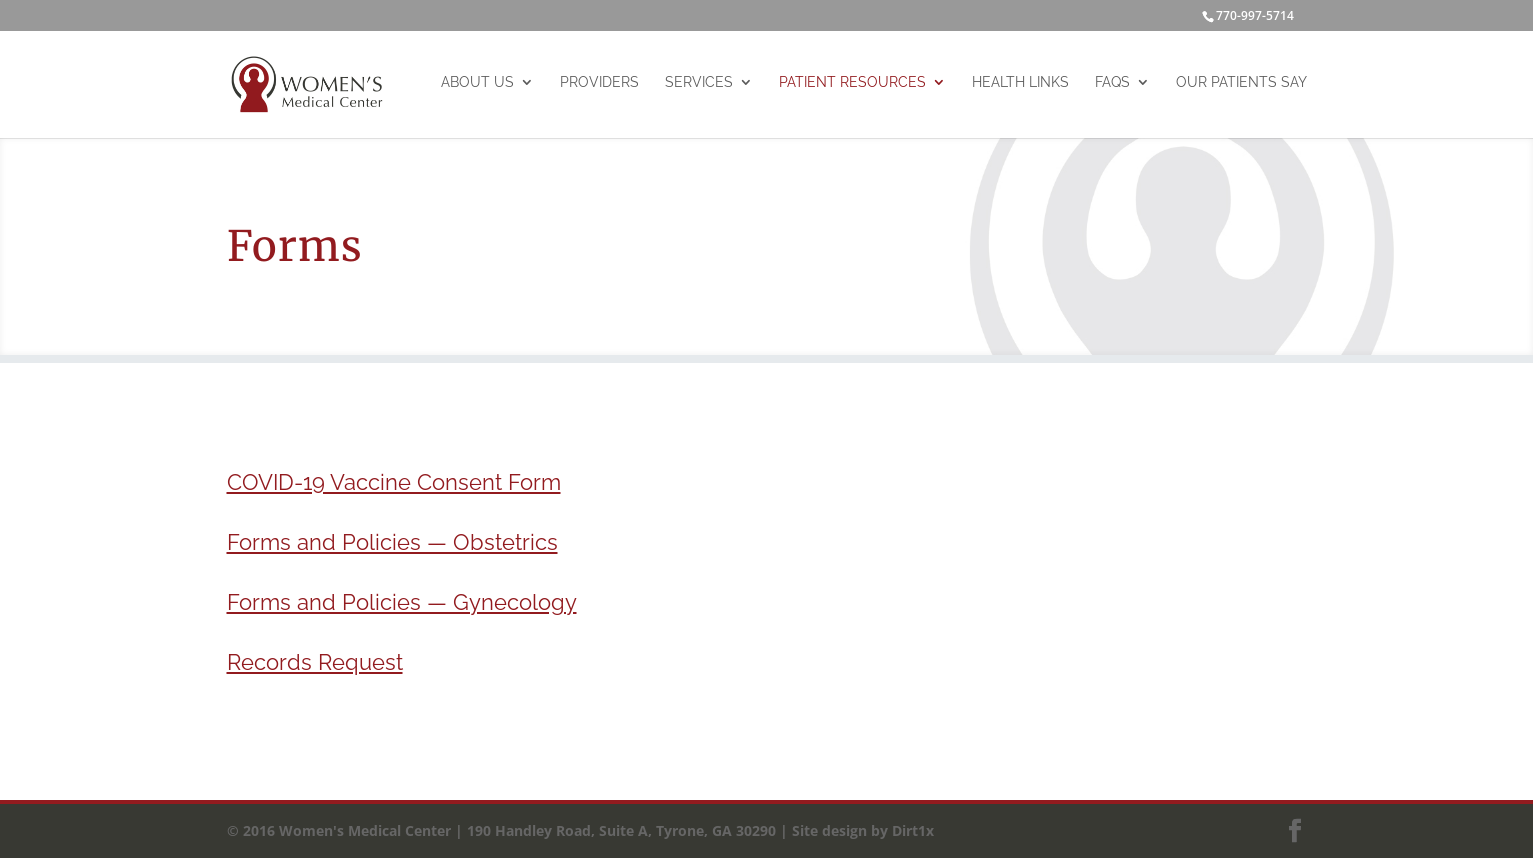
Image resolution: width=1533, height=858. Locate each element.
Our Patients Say (1241, 82)
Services (699, 82)
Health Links (1020, 82)
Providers (599, 82)
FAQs (1112, 82)
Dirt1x (911, 830)
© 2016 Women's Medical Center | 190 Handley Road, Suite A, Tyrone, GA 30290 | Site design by (557, 830)
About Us (477, 82)
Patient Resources (852, 82)
